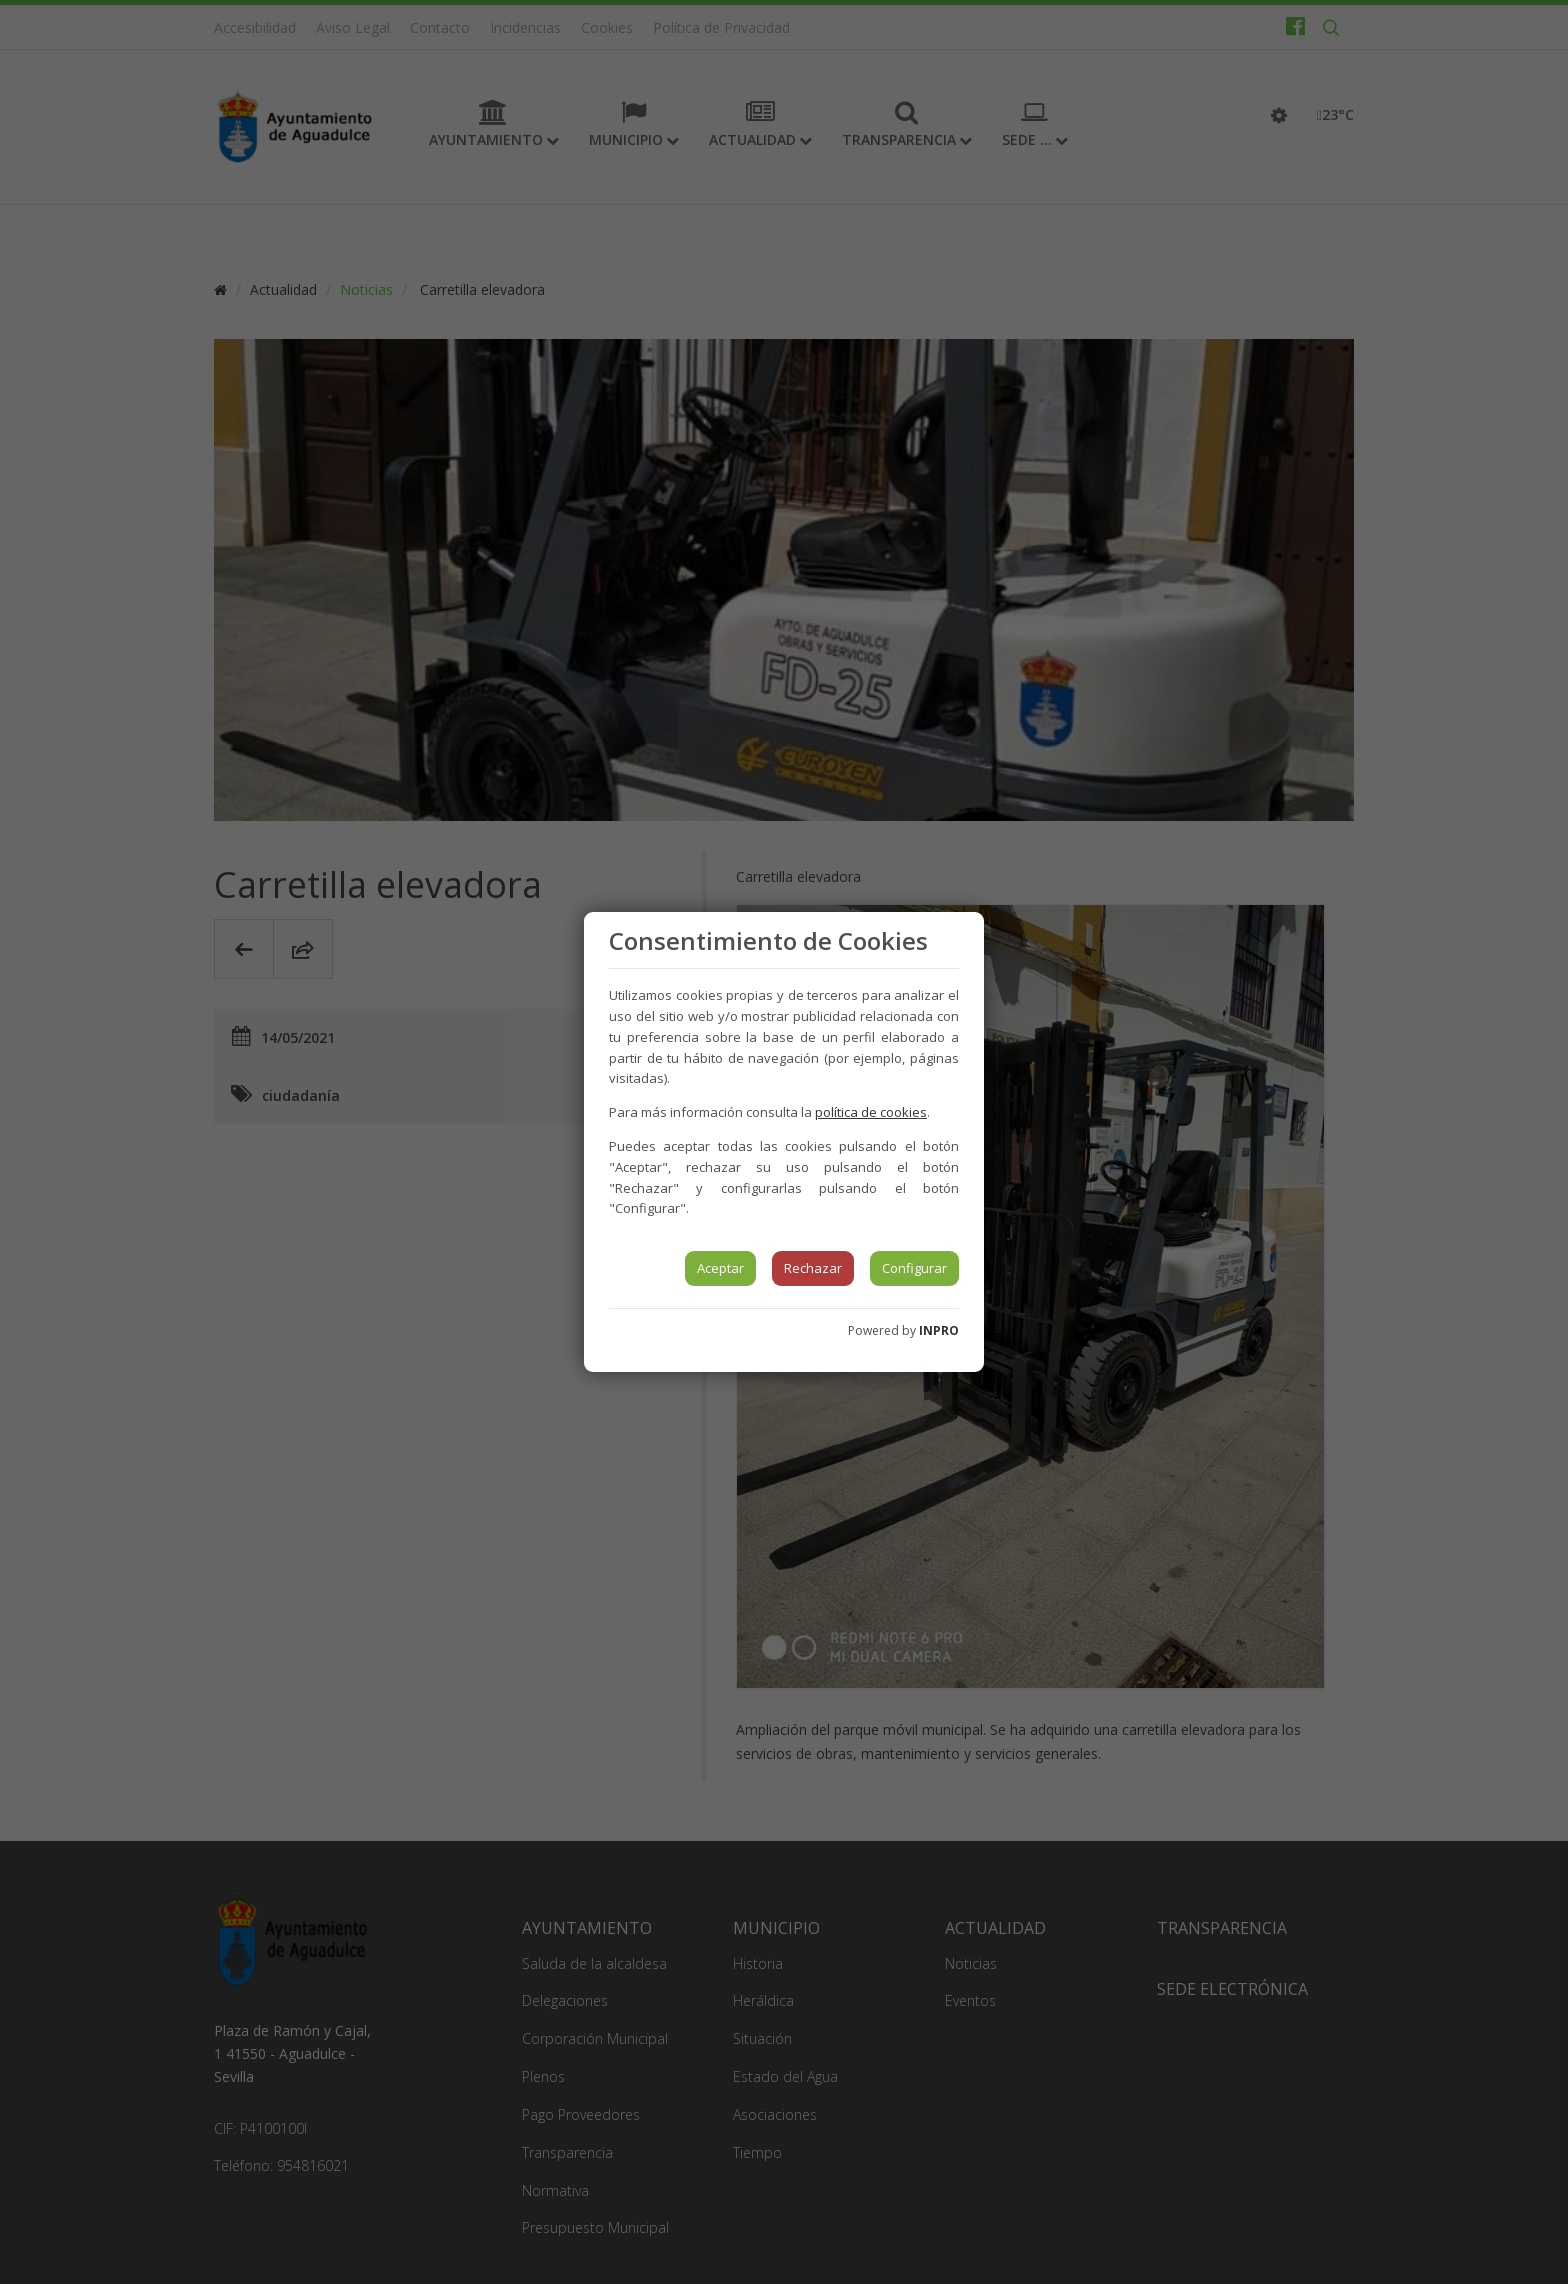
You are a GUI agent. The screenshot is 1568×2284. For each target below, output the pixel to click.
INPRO (939, 1330)
